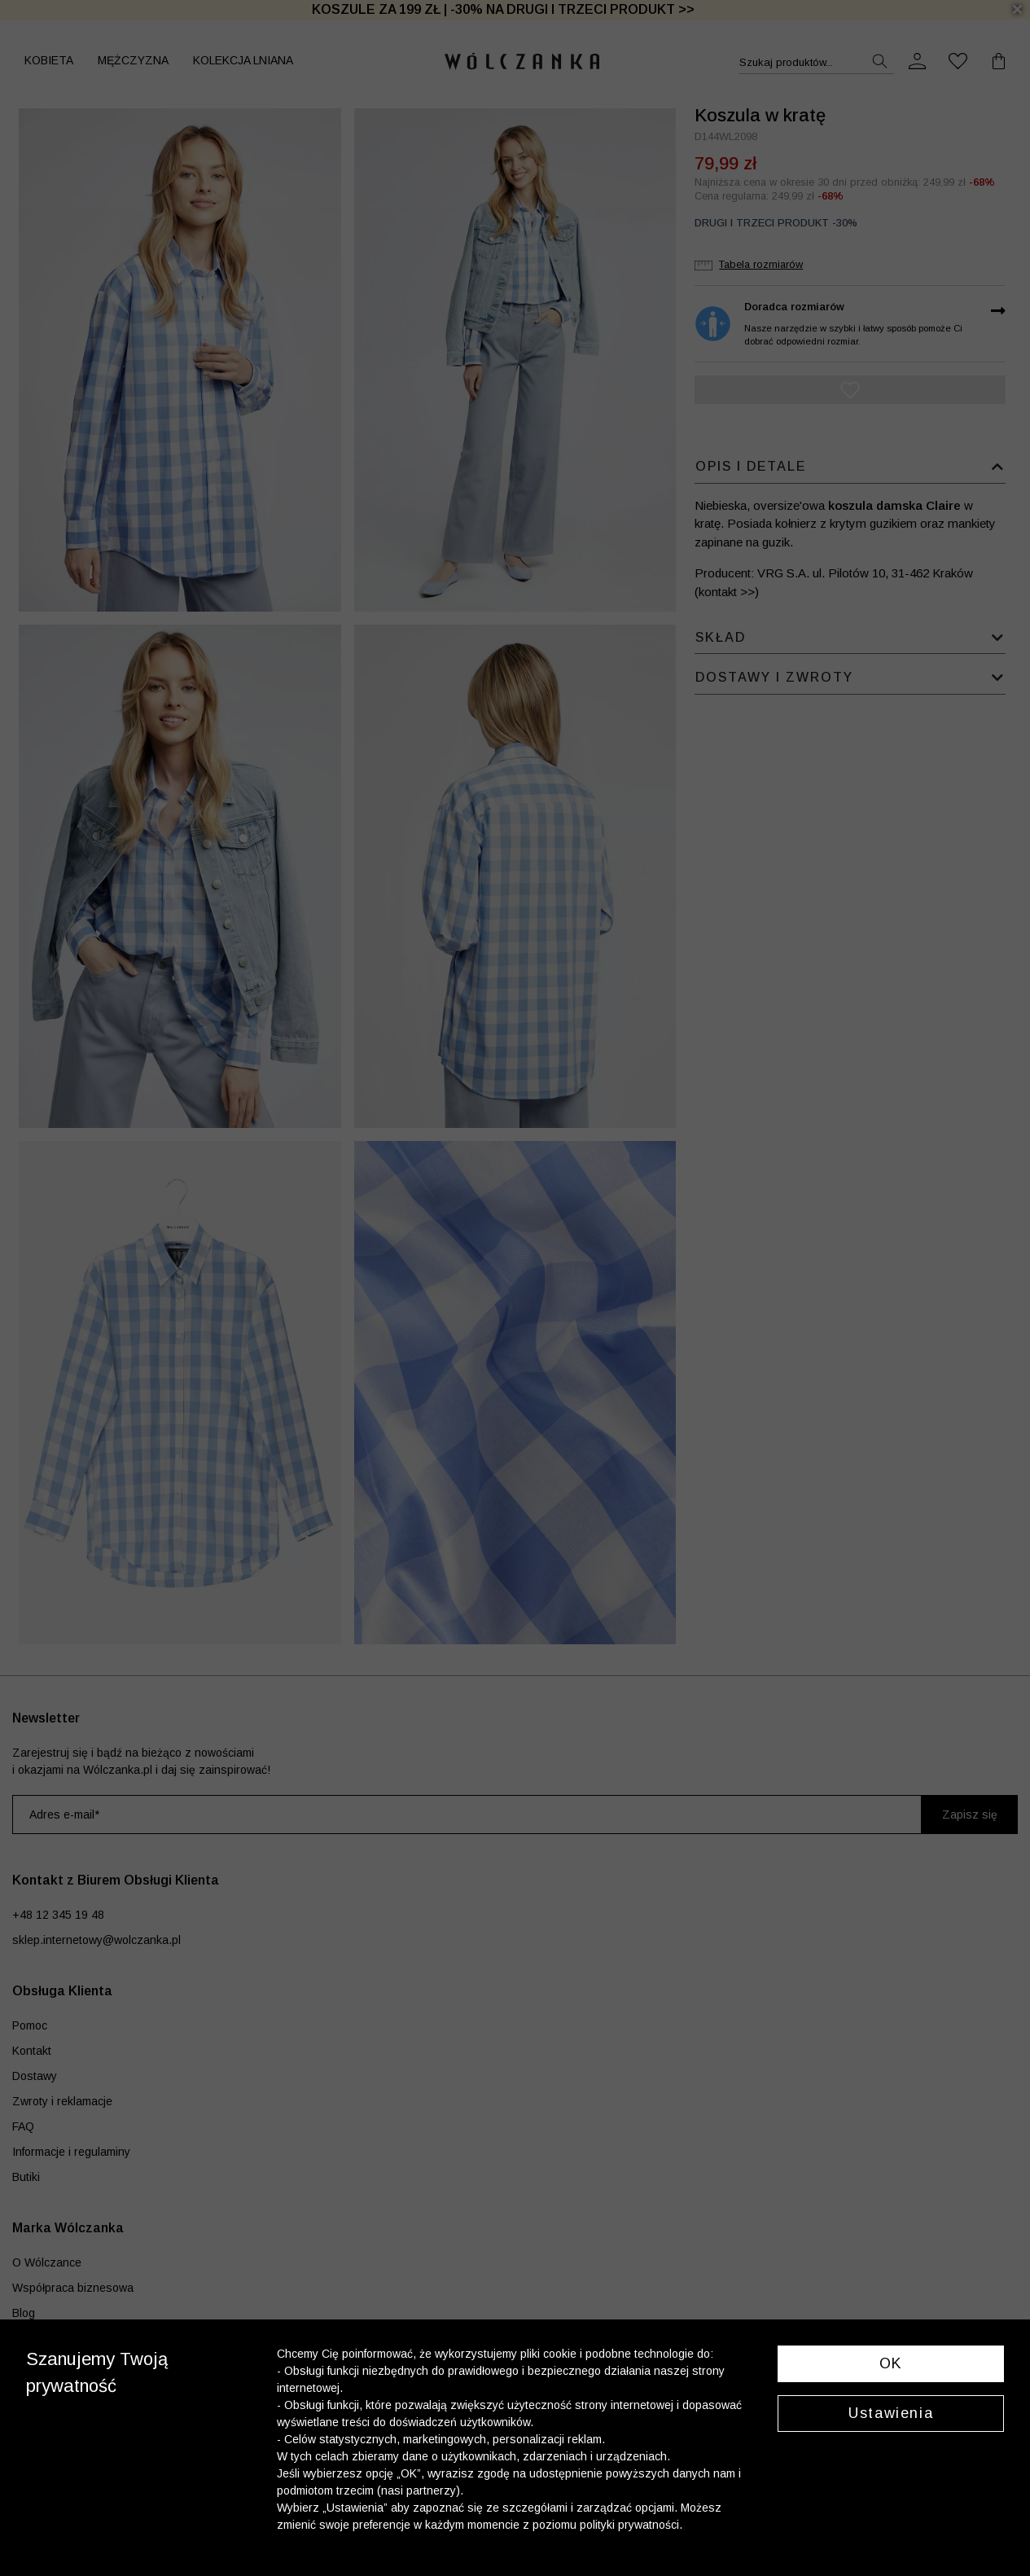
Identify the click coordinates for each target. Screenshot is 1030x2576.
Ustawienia (890, 2413)
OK (891, 2363)
